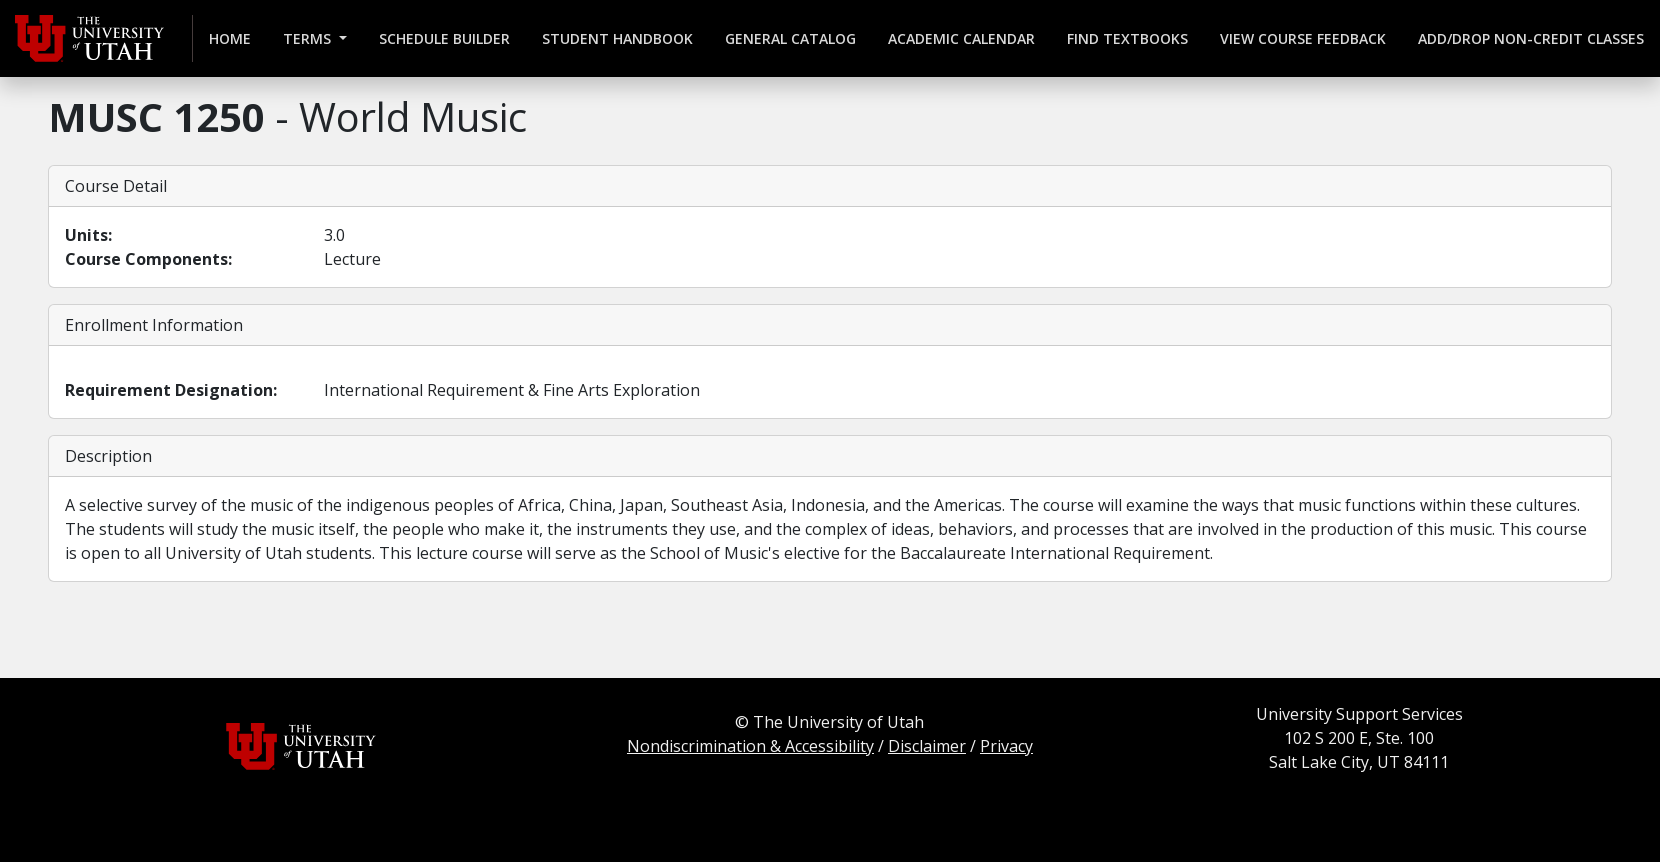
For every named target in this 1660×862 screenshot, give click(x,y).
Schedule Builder (444, 38)
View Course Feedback (1303, 38)
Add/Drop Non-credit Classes (1531, 38)
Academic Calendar (961, 38)
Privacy (1006, 746)
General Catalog (790, 38)
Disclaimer (927, 746)
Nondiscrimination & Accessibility (750, 746)
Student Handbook (617, 38)
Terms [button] (309, 38)
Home (230, 38)
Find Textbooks (1127, 38)
